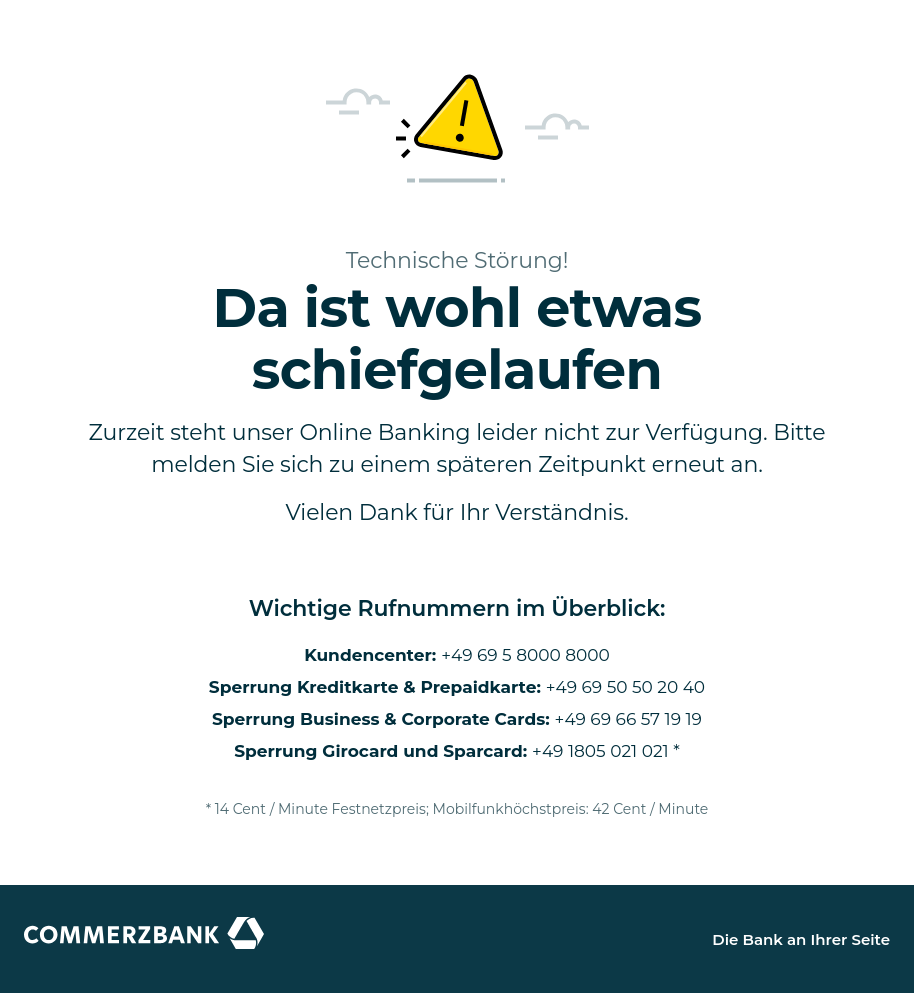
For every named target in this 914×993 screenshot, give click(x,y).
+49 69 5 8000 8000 (525, 655)
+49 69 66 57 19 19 (628, 719)
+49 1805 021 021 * (606, 751)
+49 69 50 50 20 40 (625, 687)
